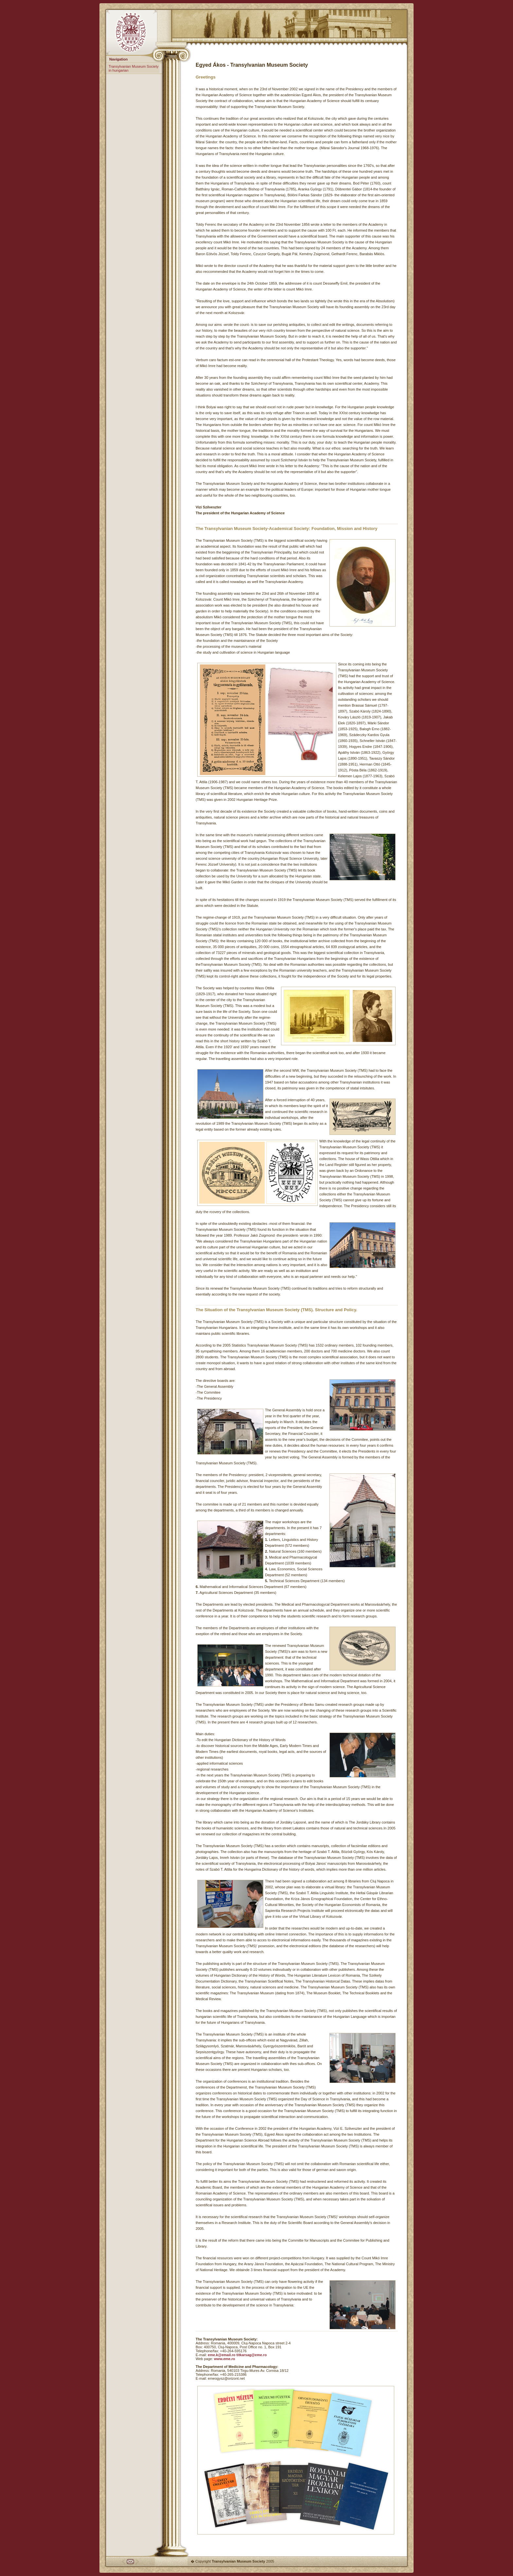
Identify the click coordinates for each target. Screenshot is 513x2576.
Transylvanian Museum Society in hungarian (133, 68)
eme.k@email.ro (221, 2355)
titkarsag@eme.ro (251, 2355)
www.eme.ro (224, 2359)
